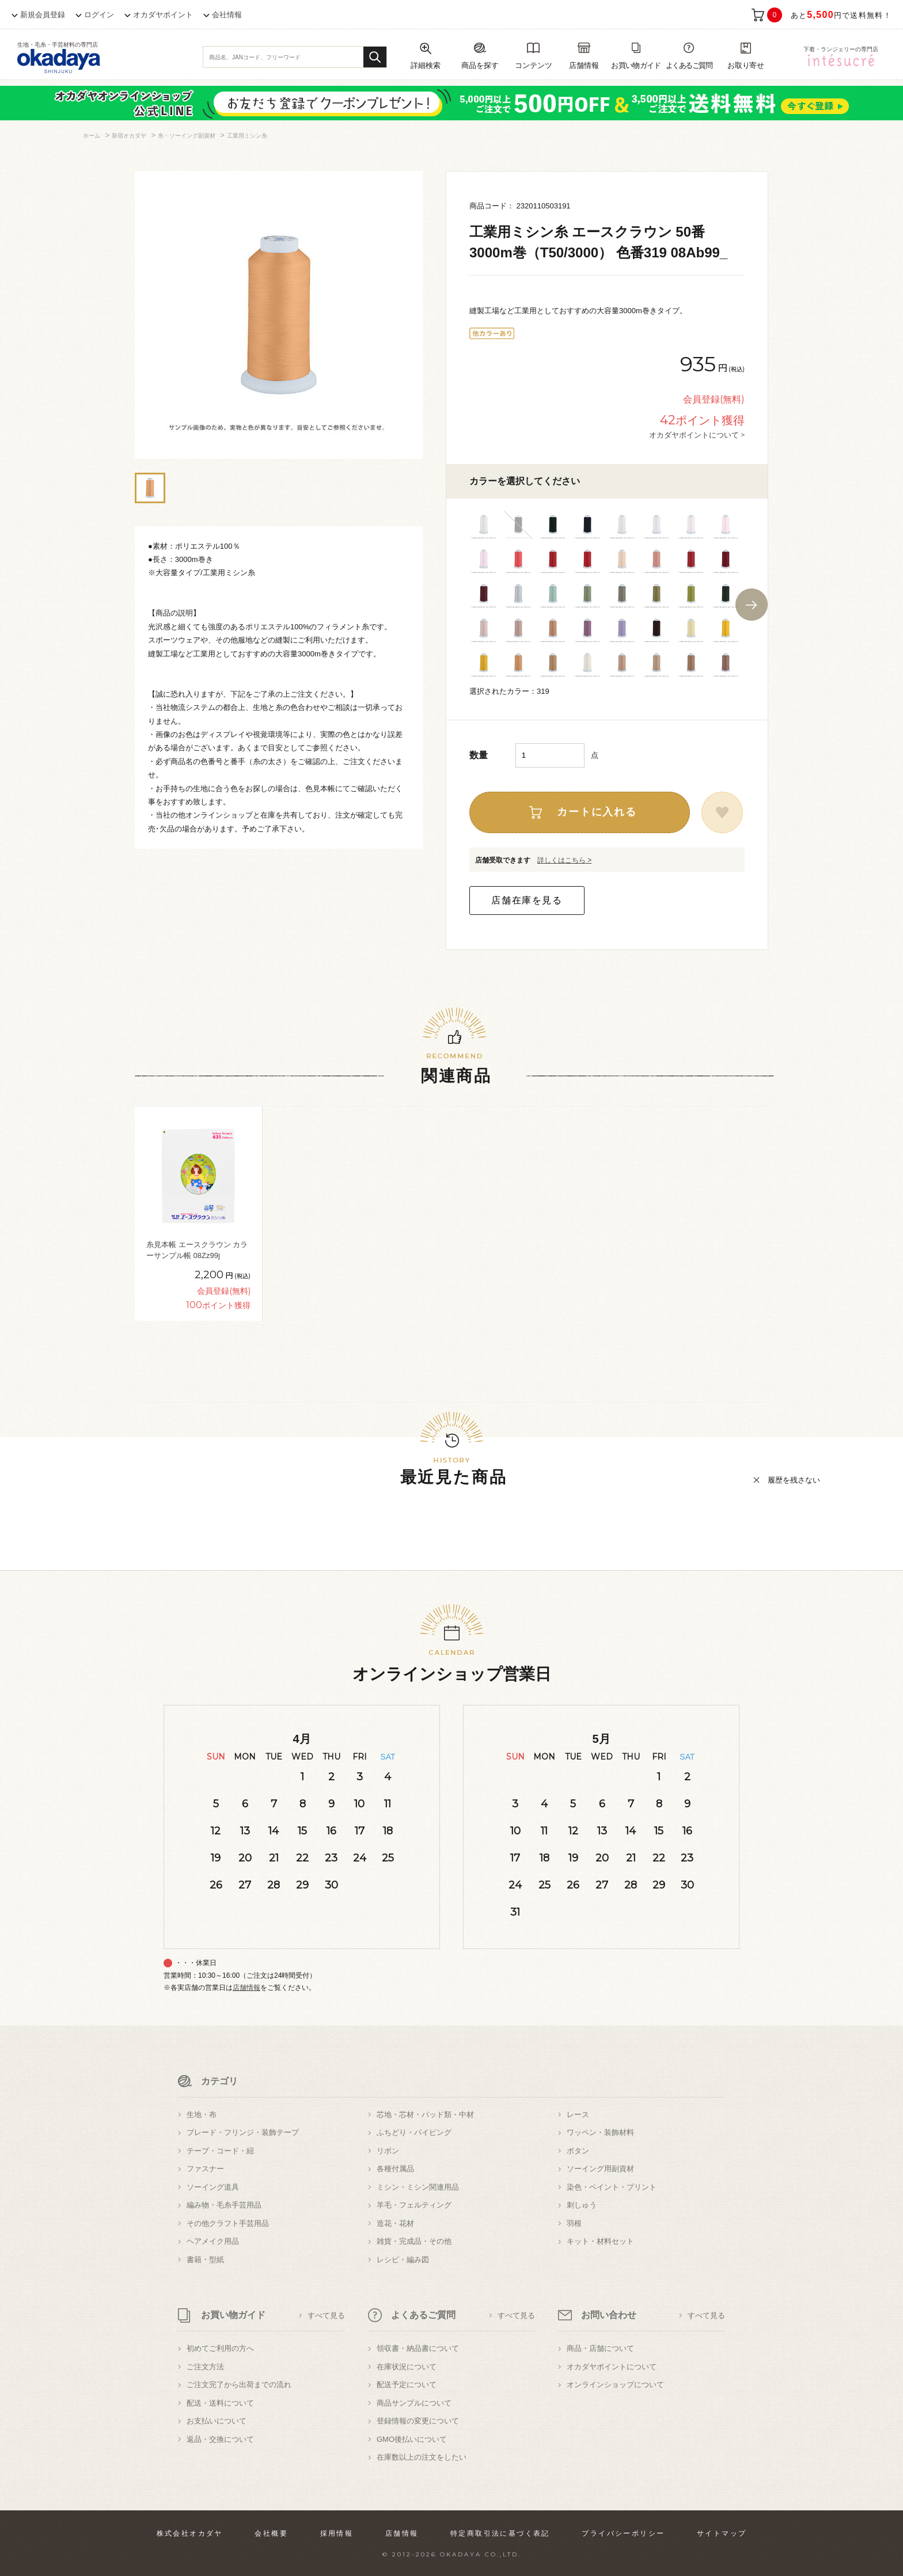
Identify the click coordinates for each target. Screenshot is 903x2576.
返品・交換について (220, 2439)
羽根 (574, 2223)
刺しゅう (582, 2205)
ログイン (99, 14)
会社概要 (271, 2533)
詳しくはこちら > (564, 860)
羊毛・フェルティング (414, 2205)
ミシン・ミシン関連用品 (418, 2187)
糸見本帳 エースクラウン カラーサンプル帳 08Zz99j (197, 1250)
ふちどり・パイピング (414, 2132)
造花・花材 (395, 2223)
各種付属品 (395, 2168)
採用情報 (337, 2533)
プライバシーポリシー (623, 2533)
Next (751, 604)
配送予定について (407, 2384)
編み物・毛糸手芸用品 (224, 2205)
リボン (388, 2150)
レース (578, 2114)
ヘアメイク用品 (213, 2241)
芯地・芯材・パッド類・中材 (425, 2114)
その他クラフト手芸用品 (228, 2223)
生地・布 (202, 2114)
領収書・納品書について (418, 2348)
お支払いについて (216, 2421)
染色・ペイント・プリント (612, 2187)
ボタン (578, 2150)
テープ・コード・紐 (220, 2150)
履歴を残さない (794, 1480)
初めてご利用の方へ (220, 2348)
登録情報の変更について (418, 2421)
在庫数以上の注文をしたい (421, 2457)
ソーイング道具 (213, 2187)
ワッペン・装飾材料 (600, 2132)
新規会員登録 (42, 14)
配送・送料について (220, 2403)
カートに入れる (597, 812)
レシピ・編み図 (403, 2259)
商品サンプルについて (414, 2403)
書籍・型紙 (205, 2259)
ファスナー (205, 2168)
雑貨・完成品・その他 (414, 2241)
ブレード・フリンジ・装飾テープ (243, 2132)
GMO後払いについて (412, 2439)
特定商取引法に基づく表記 (500, 2533)
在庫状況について (407, 2366)
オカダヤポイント (163, 14)
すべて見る (326, 2315)
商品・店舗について (600, 2348)
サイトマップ (721, 2533)
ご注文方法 (205, 2366)
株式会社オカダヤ (190, 2533)
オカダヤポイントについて (612, 2366)
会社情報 (227, 14)
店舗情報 (246, 1988)
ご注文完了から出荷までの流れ (239, 2384)
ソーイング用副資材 (600, 2168)
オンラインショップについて (615, 2384)
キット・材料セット (600, 2241)
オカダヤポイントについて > (697, 434)
